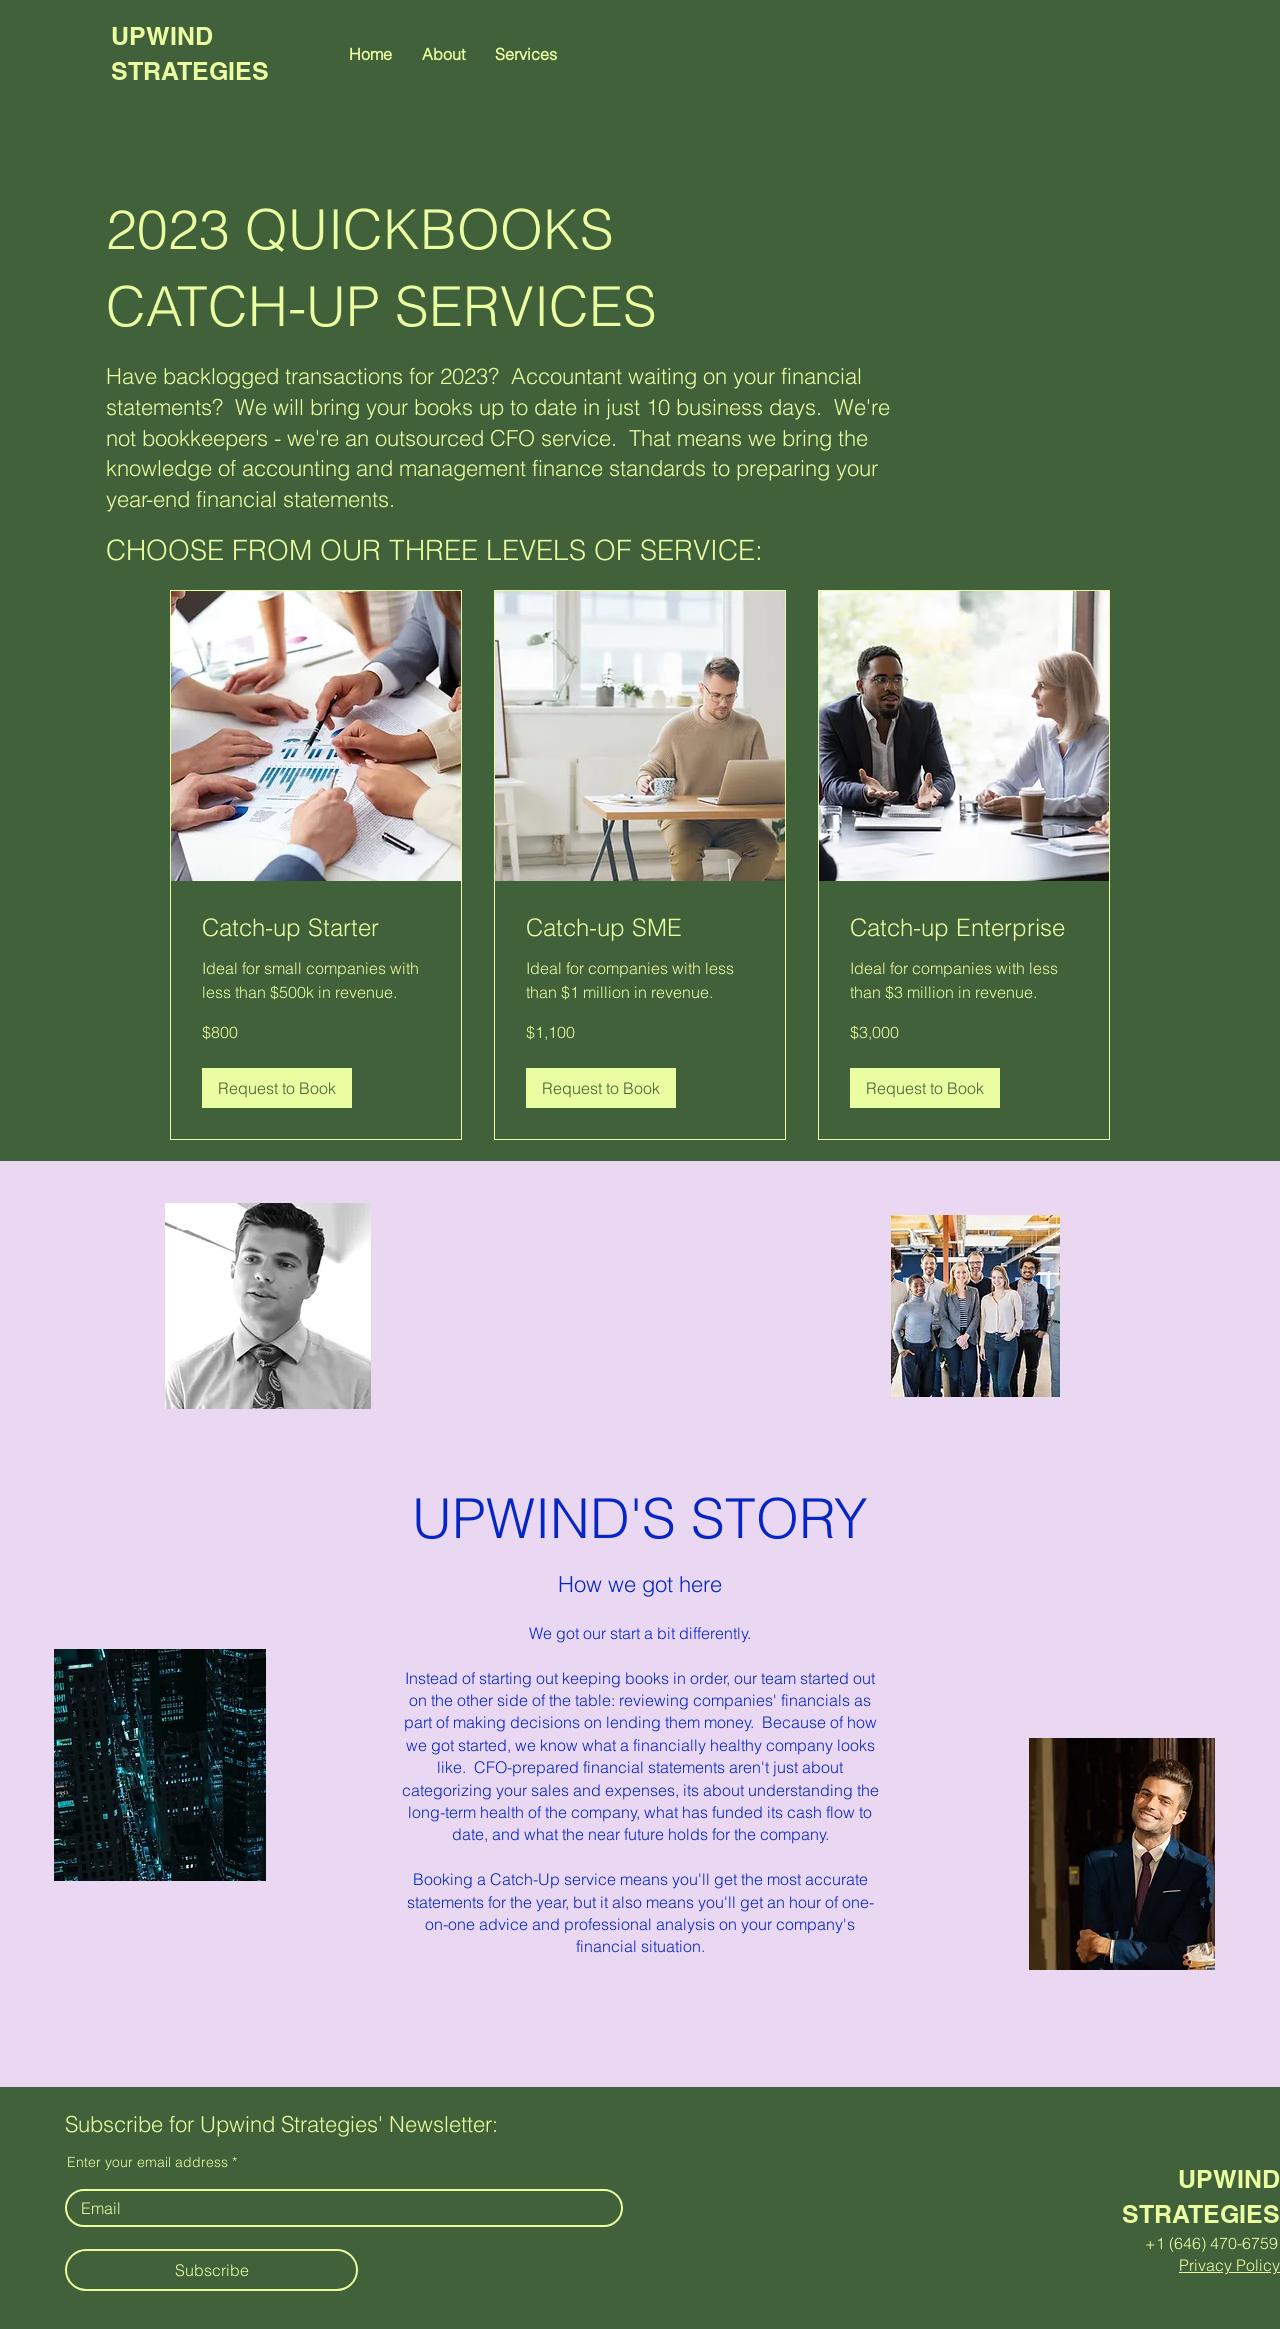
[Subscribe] (211, 2270)
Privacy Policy (1229, 2265)
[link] (316, 928)
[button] (526, 54)
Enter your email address (147, 2162)
